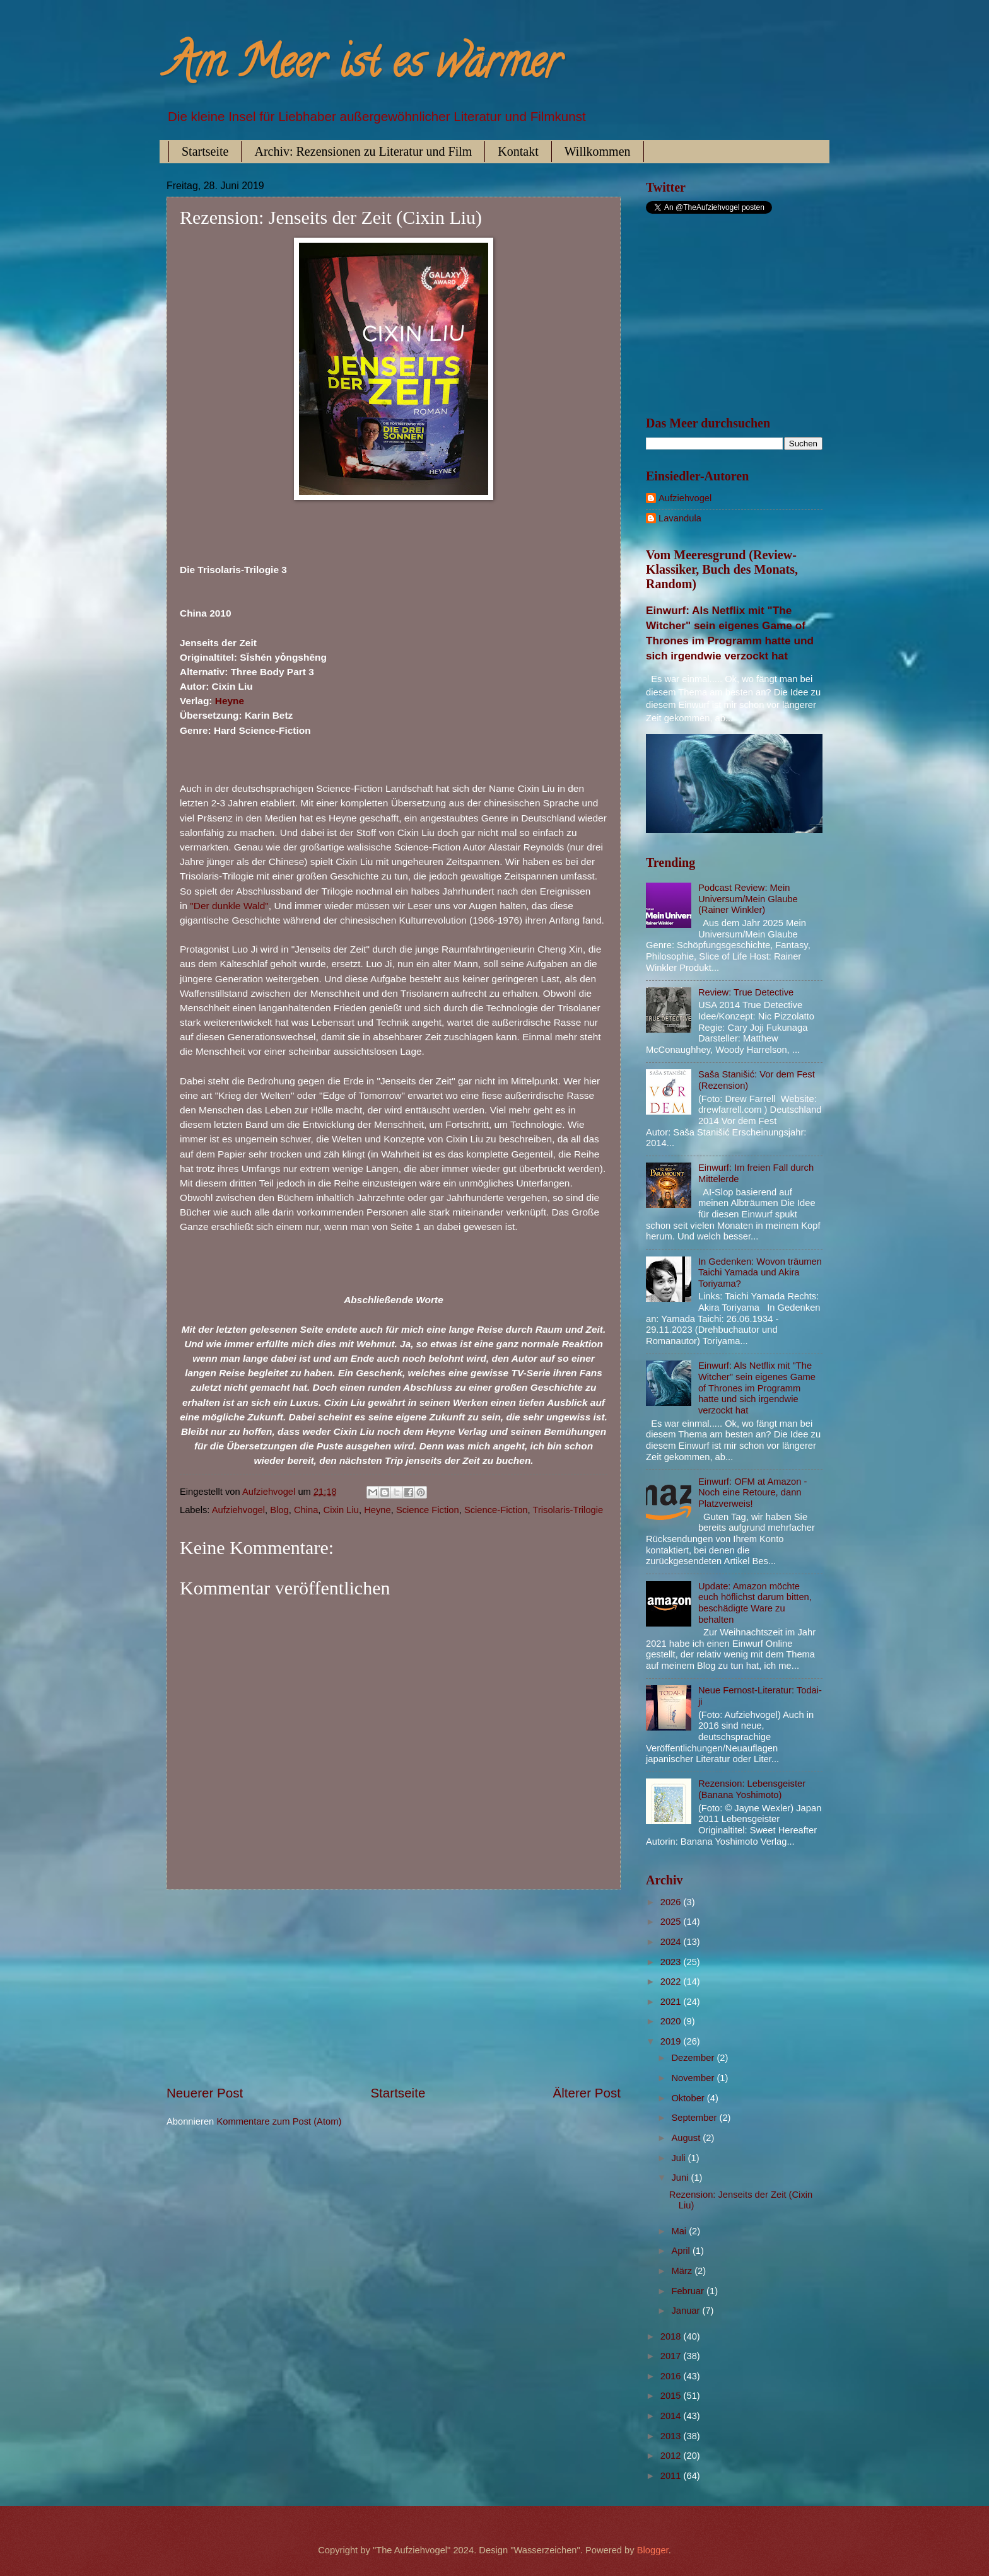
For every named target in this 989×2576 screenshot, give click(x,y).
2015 (672, 2396)
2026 (672, 1902)
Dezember (694, 2058)
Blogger (653, 2550)
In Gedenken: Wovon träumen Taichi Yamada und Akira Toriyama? (760, 1272)
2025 (672, 1922)
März (682, 2271)
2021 (672, 2002)
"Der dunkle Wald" (229, 905)
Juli (679, 2158)
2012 (672, 2456)
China (306, 1510)
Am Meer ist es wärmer (364, 67)
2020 (672, 2021)
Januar (686, 2311)
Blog (279, 1510)
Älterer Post (587, 2093)
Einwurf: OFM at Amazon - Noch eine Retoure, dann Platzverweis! (752, 1493)
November (694, 2078)
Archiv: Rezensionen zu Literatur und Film (363, 151)
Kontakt (518, 151)
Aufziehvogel (238, 1510)
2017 (672, 2356)
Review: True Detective (745, 992)
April (682, 2251)
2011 (672, 2476)
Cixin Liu (341, 1510)
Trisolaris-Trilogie (567, 1510)
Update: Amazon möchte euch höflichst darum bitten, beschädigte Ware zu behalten (755, 1603)
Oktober (688, 2098)
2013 (672, 2436)
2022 (672, 1981)
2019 (672, 2041)
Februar (688, 2291)
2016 (672, 2376)
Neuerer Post (205, 2093)
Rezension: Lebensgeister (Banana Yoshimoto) (751, 1789)
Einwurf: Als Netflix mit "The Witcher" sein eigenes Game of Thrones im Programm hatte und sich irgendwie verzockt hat (757, 1388)
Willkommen (598, 151)
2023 (672, 1962)
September (695, 2118)
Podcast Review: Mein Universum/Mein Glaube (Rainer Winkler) (748, 899)
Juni (681, 2178)
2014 (672, 2416)
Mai (680, 2231)
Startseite (205, 151)
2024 (672, 1942)
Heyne (229, 700)
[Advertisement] (393, 1986)
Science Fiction (427, 1510)
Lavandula (679, 518)
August (687, 2138)
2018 (672, 2336)
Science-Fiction (496, 1510)
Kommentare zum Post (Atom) (278, 2121)
